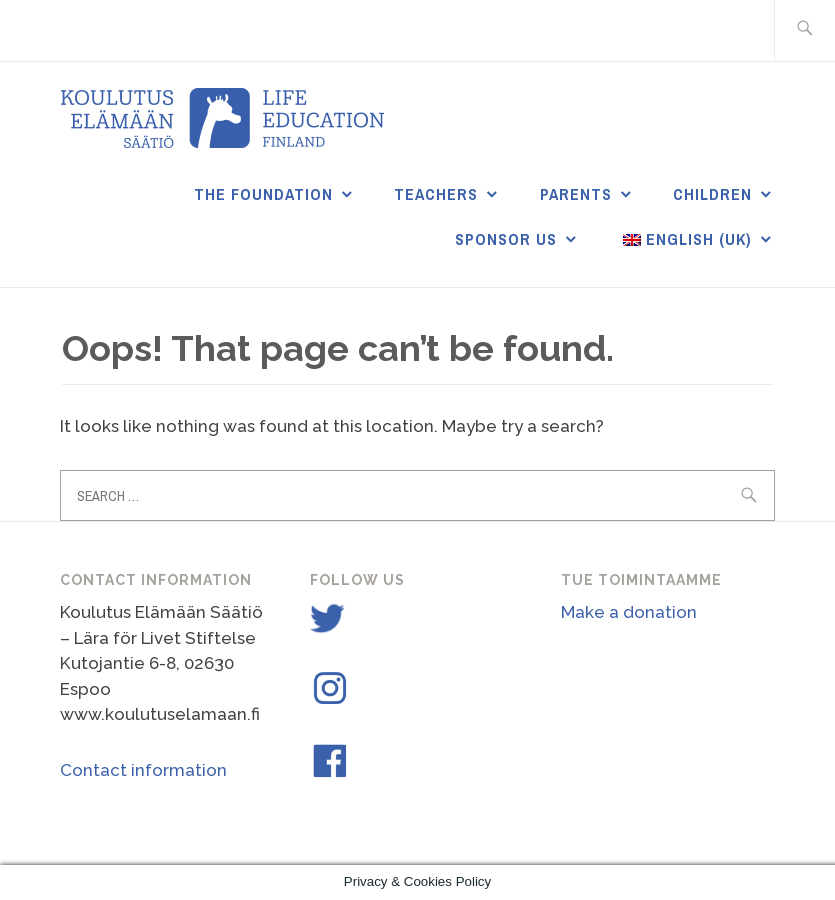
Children (712, 194)
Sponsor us (506, 239)
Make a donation (629, 612)
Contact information (143, 770)
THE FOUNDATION (263, 194)
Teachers (436, 194)
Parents (576, 194)
